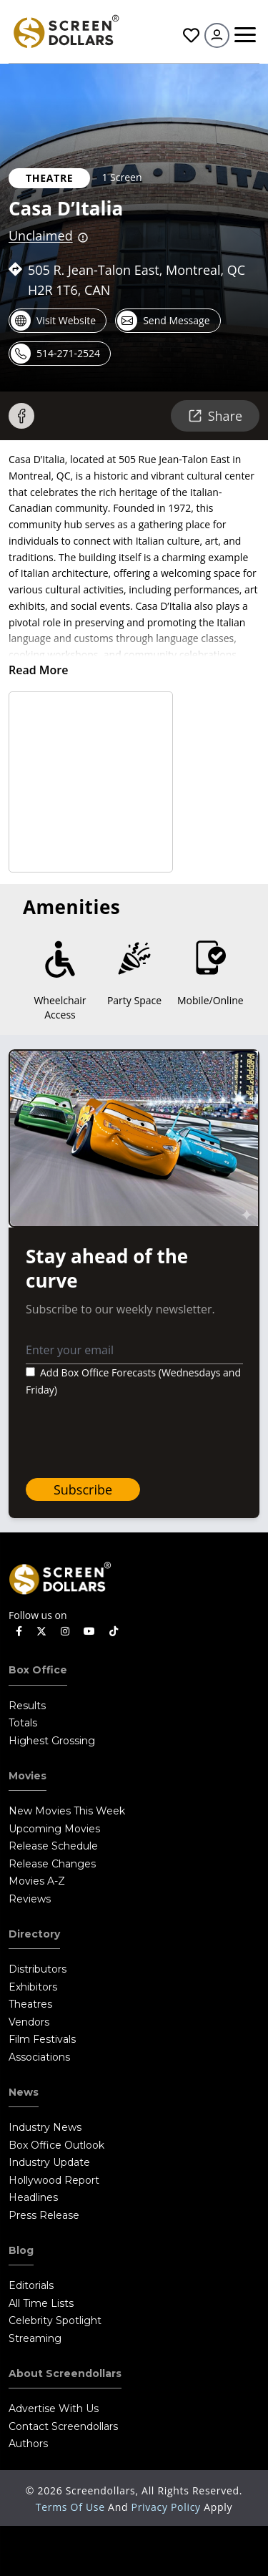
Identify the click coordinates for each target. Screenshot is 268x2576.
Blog (21, 2250)
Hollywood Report (54, 2180)
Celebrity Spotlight (55, 2320)
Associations (39, 2057)
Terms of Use (72, 2507)
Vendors (29, 2022)
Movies (27, 1775)
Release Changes (52, 1863)
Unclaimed (41, 235)
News (24, 2092)
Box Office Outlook (56, 2145)
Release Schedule (53, 1845)
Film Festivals (42, 2039)
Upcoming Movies (54, 1828)
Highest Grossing (52, 1740)
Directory (34, 1934)
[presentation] (134, 1439)
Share (215, 415)
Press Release (44, 2215)
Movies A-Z (37, 1881)
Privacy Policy (167, 2507)
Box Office (38, 1669)
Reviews (30, 1898)
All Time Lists (41, 2303)
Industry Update (49, 2162)
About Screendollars (65, 2373)
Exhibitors (33, 1986)
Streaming (35, 2338)
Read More (38, 670)
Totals (23, 1722)
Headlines (33, 2197)
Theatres (30, 2004)
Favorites (191, 35)
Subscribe (83, 1489)
